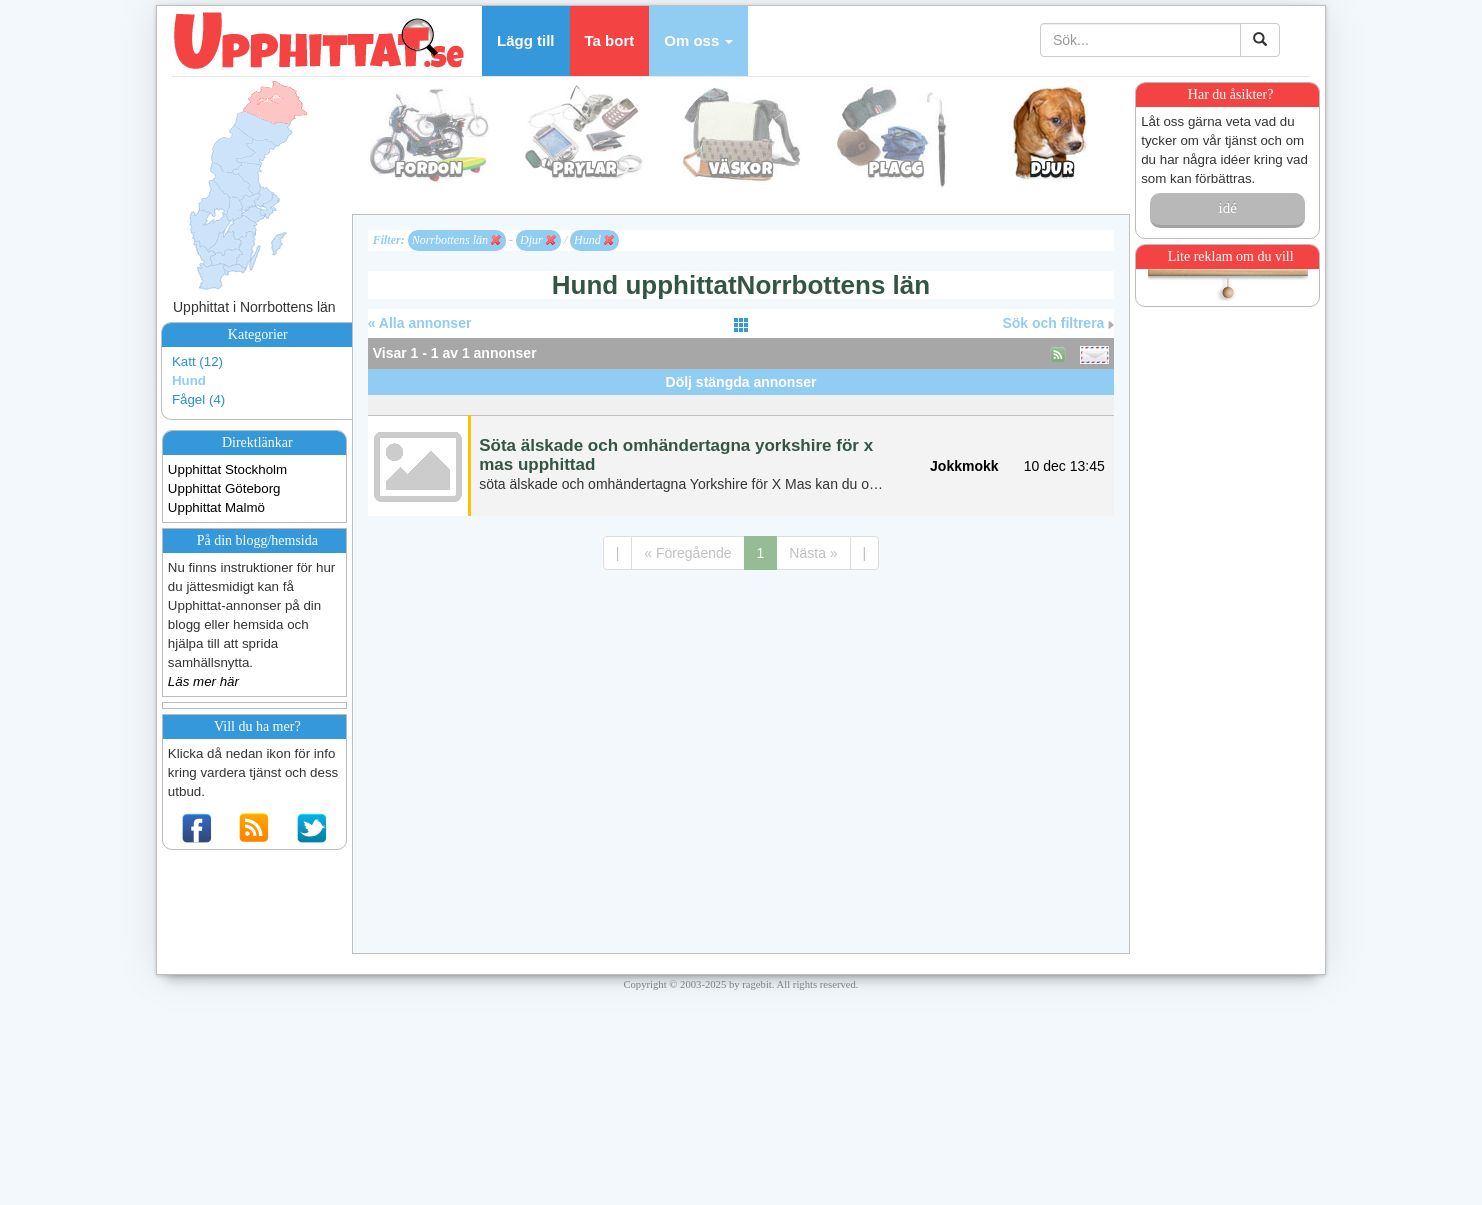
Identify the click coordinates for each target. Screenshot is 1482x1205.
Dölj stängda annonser (741, 382)
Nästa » (813, 553)
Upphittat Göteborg (224, 488)
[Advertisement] (741, 402)
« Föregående (687, 553)
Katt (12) (197, 361)
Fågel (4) (198, 399)
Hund (189, 380)
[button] (698, 41)
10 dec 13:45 (1064, 466)
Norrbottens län (456, 240)
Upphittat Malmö (216, 507)
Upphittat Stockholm (227, 469)
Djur (538, 240)
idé (1227, 208)
